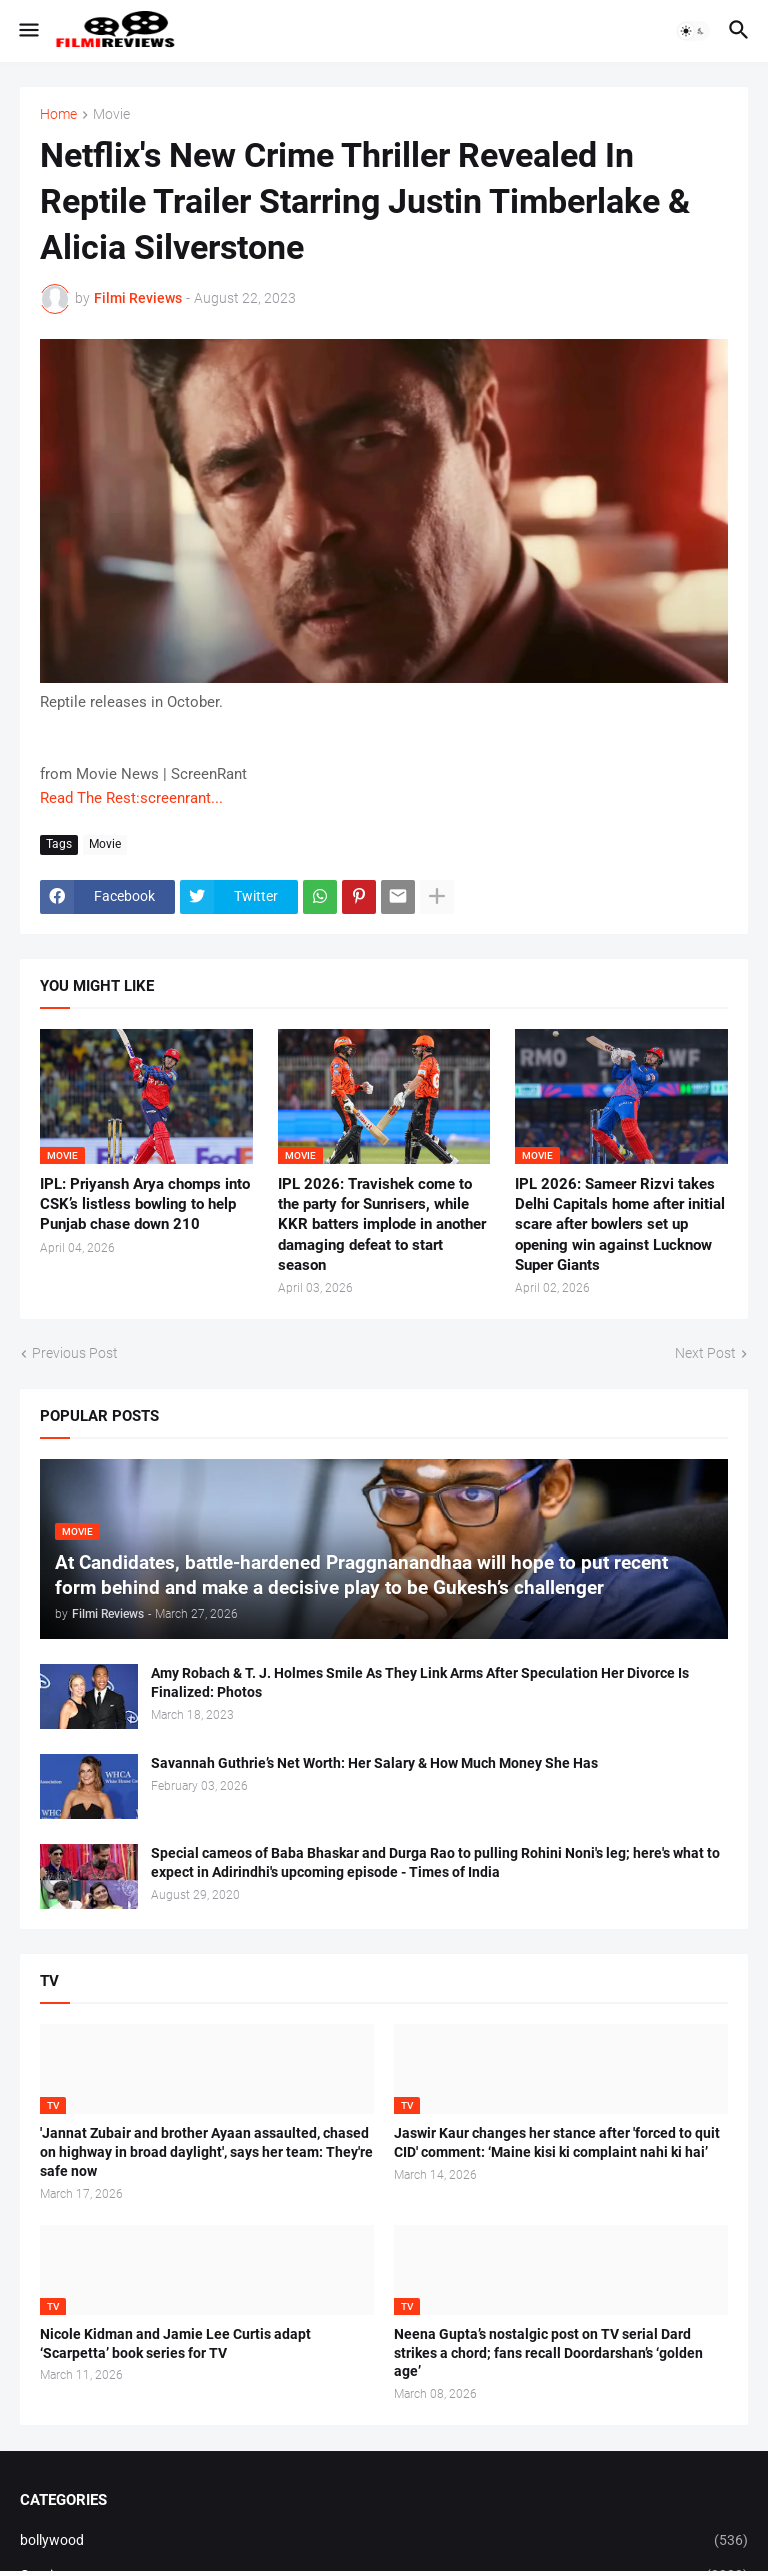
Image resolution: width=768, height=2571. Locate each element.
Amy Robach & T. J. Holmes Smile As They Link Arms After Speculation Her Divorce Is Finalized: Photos (420, 1682)
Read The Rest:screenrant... (131, 798)
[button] (27, 31)
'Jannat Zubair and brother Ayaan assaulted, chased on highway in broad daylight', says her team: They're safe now (206, 2152)
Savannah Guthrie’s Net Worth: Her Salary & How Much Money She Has (374, 1763)
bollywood (384, 2541)
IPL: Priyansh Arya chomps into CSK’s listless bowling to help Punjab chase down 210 (145, 1204)
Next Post (705, 1353)
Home (58, 114)
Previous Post (75, 1353)
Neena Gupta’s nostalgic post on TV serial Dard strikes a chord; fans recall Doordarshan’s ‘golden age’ (548, 2353)
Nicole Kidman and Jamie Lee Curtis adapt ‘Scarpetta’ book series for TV (175, 2343)
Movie (111, 114)
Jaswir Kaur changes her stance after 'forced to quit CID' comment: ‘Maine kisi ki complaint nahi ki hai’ (557, 2142)
